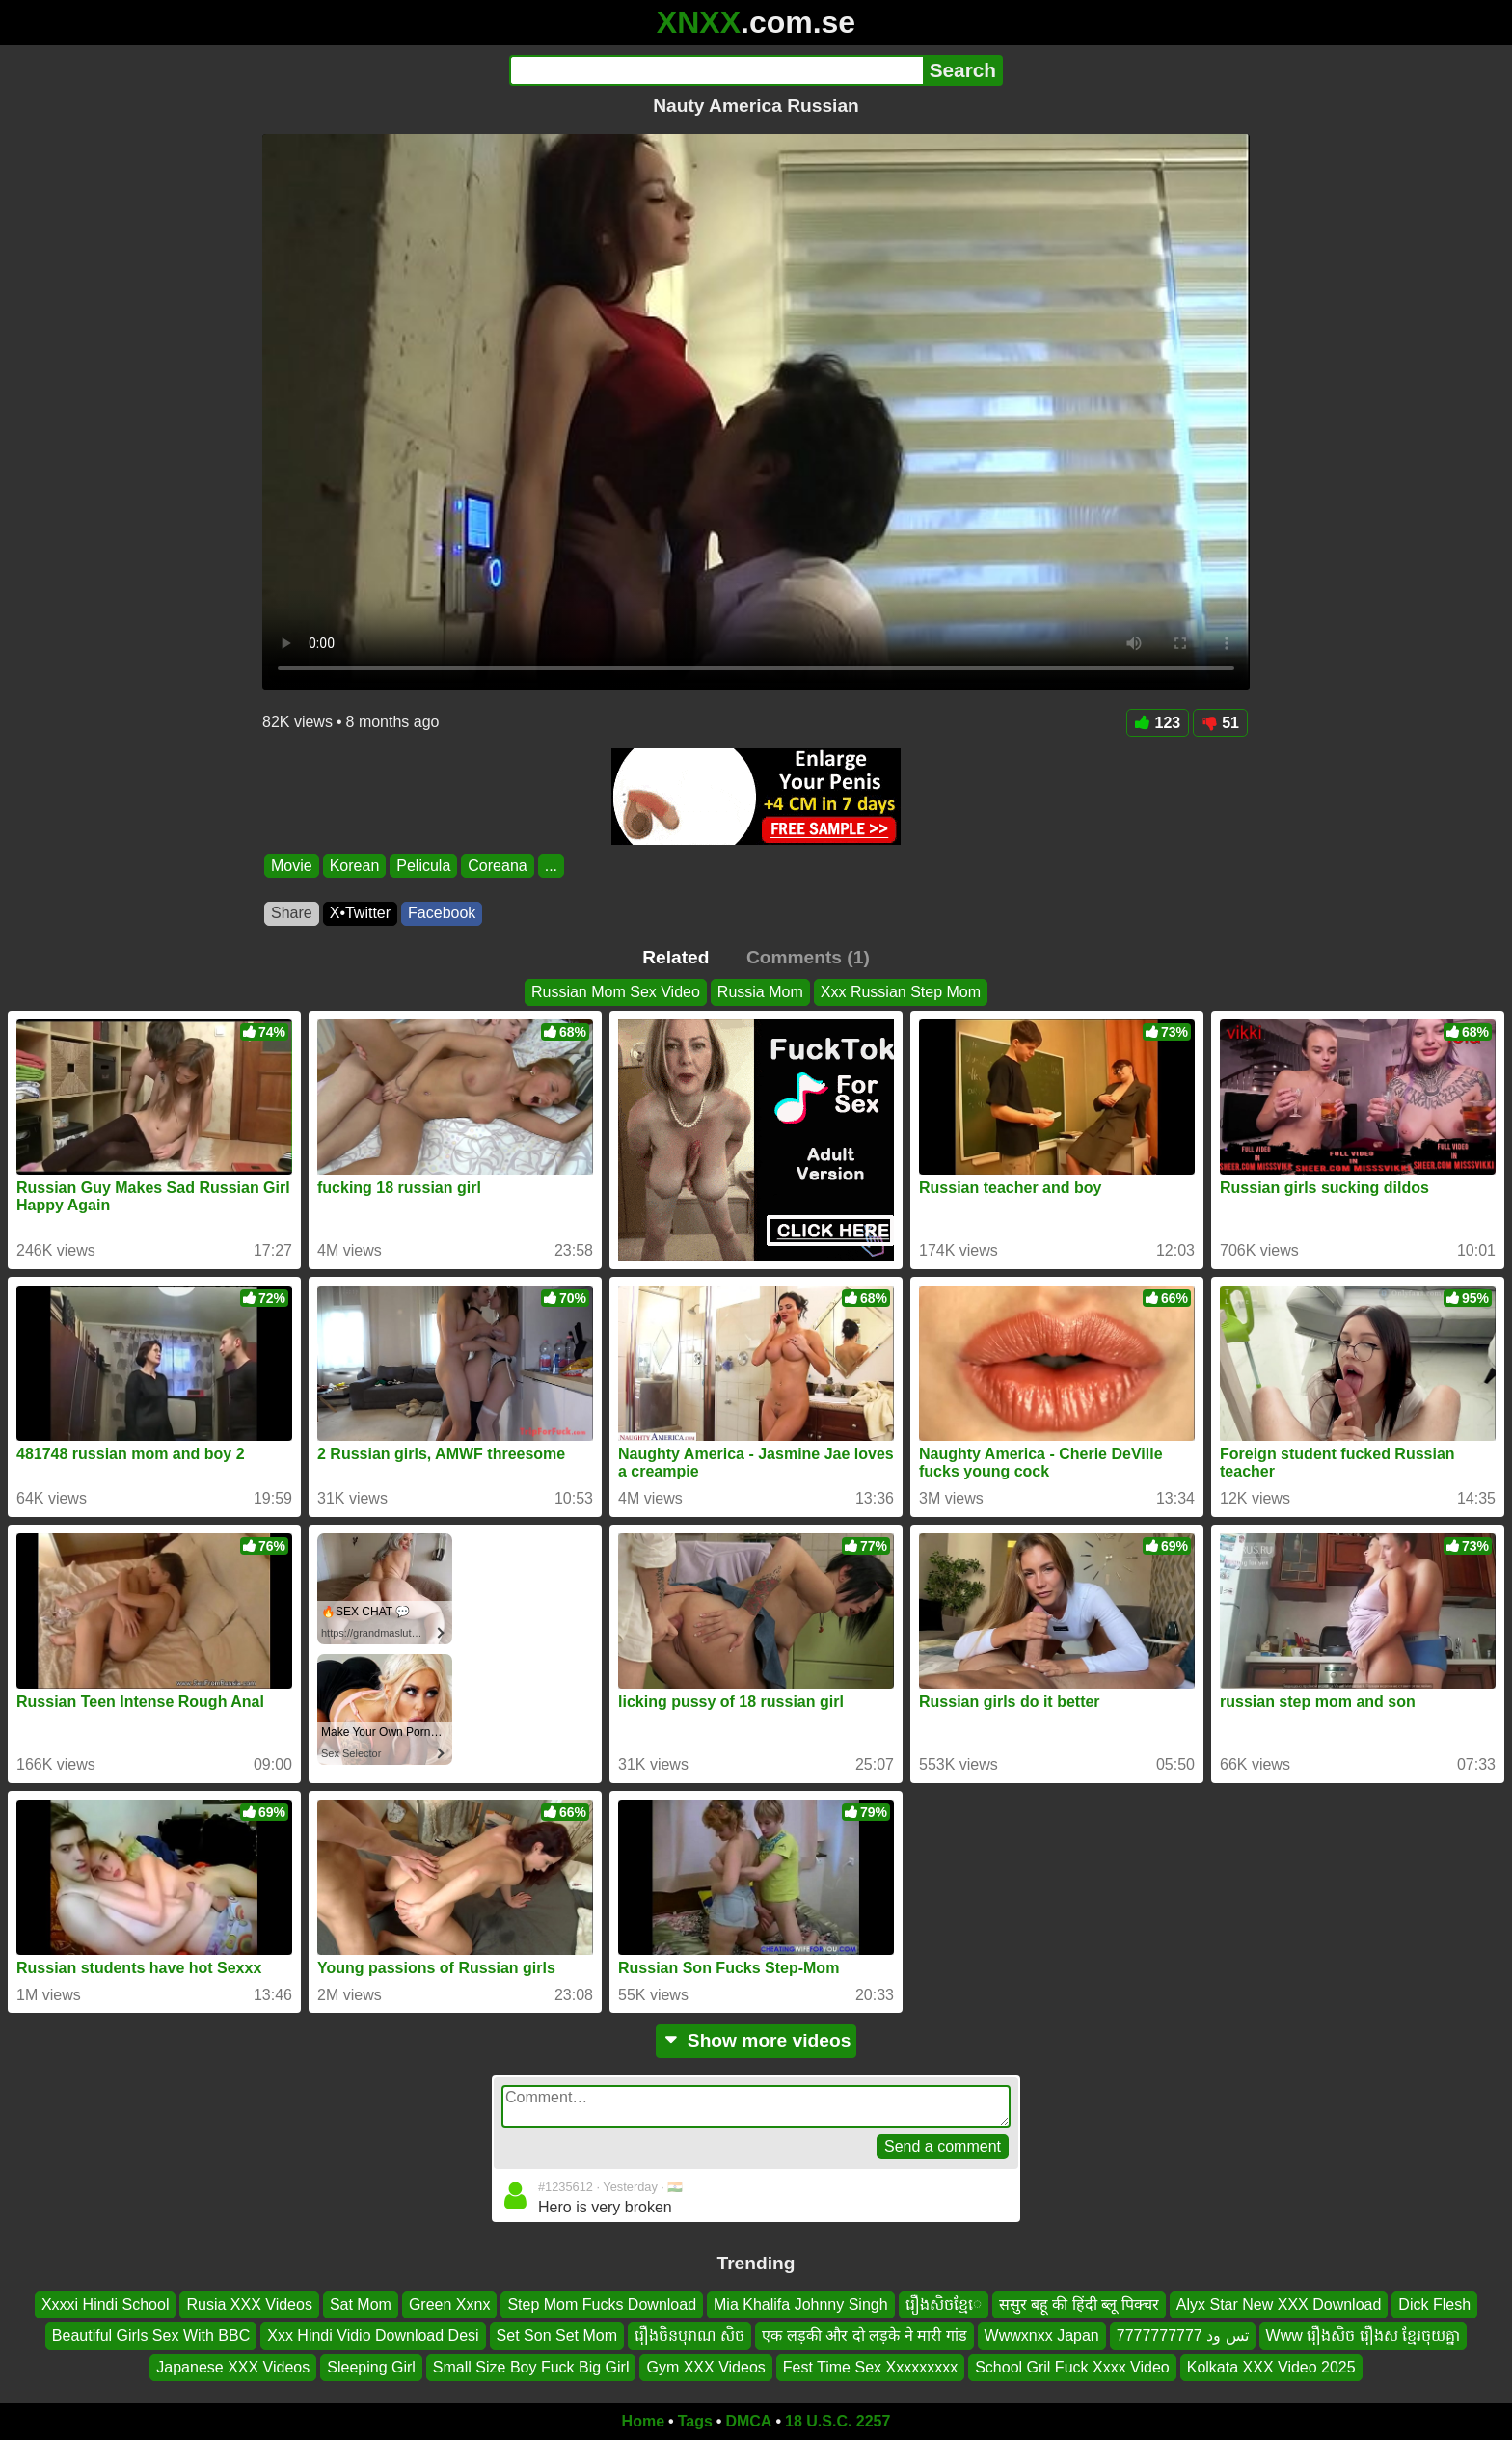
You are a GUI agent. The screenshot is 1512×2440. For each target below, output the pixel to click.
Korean (355, 865)
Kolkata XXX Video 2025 (1271, 2367)
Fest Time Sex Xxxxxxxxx (870, 2367)
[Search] (716, 70)
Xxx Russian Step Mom (901, 992)
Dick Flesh (1434, 2304)
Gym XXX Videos (705, 2367)
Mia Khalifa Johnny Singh (801, 2304)
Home (643, 2421)
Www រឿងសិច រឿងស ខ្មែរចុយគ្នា (1363, 2336)
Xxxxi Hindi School (105, 2304)
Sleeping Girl (371, 2367)
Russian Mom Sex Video (615, 992)
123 (1158, 723)
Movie (291, 865)
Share (291, 913)
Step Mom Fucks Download (601, 2304)
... (551, 865)
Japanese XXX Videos (233, 2367)
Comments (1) (808, 957)
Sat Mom (361, 2304)
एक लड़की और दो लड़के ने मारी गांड (864, 2336)
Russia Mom (760, 992)
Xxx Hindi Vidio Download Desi (372, 2336)
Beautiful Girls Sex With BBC (151, 2336)
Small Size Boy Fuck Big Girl (531, 2367)
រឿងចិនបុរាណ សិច (689, 2336)
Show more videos (756, 2040)
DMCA (748, 2421)
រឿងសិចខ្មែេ (943, 2304)
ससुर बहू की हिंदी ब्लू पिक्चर (1079, 2304)
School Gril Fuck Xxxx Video (1072, 2367)
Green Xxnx (449, 2304)
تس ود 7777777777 (1183, 2336)
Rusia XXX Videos (248, 2304)
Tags (695, 2421)
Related (675, 957)
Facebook (441, 913)
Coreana (497, 865)
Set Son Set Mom (557, 2336)
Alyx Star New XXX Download (1279, 2304)
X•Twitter (360, 913)
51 (1220, 723)
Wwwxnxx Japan (1042, 2336)
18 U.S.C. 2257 (837, 2421)
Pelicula (423, 865)
